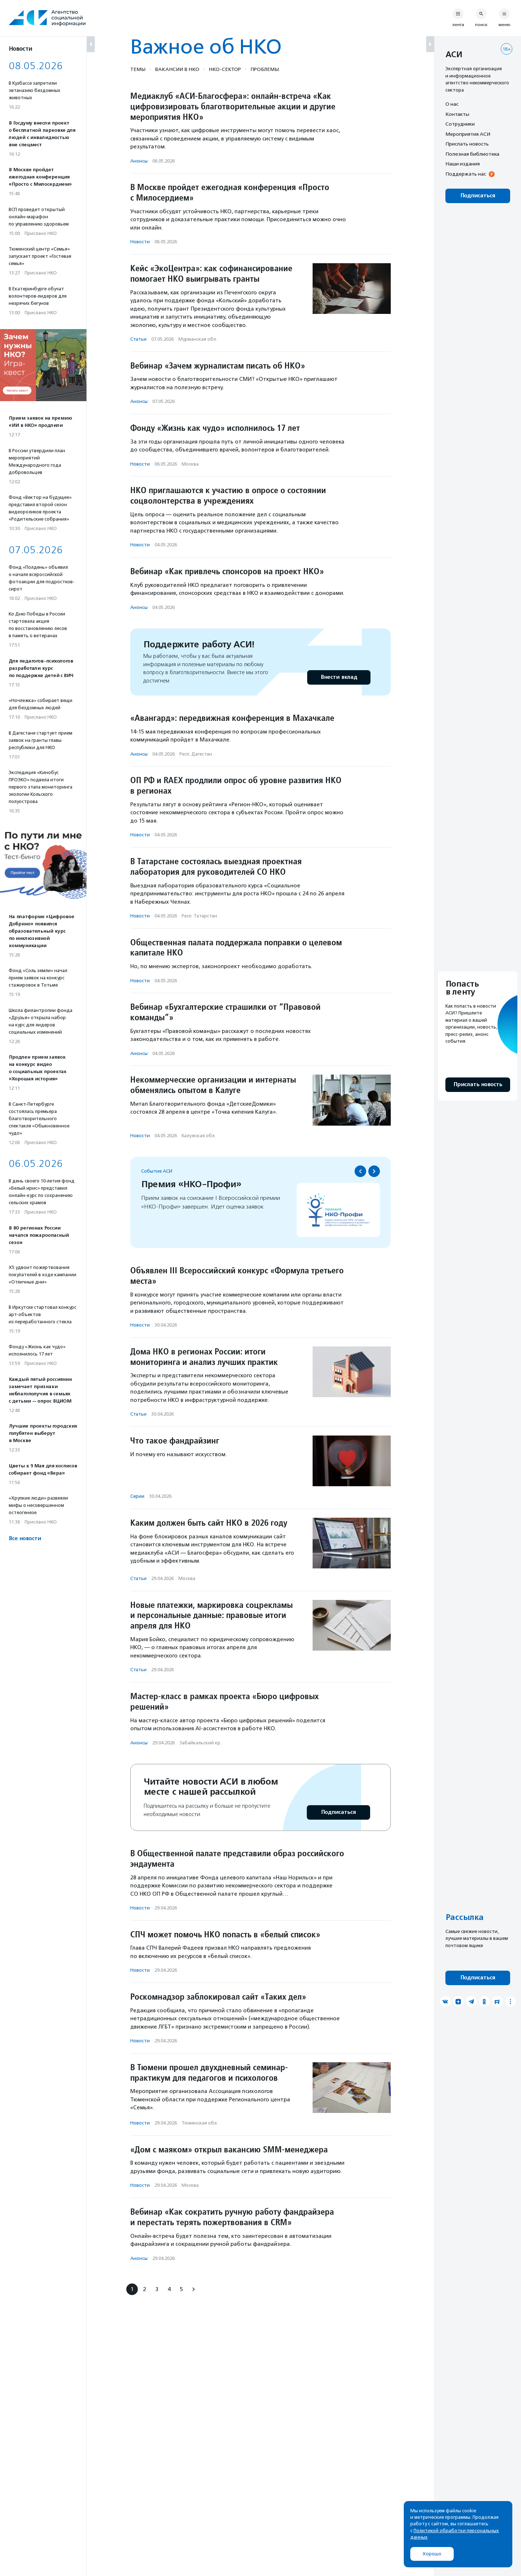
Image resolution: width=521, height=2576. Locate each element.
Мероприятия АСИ (467, 134)
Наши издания (462, 164)
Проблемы (264, 69)
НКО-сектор (225, 69)
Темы (137, 69)
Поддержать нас (465, 174)
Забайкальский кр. (200, 1742)
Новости (140, 241)
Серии (137, 1496)
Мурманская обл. (197, 339)
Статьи (138, 339)
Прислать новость (467, 144)
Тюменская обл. (200, 2123)
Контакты (457, 114)
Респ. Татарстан (199, 916)
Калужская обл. (199, 1135)
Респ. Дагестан (195, 754)
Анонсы (139, 161)
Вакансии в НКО (177, 69)
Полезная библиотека (472, 154)
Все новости (25, 1538)
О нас (451, 104)
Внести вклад (339, 677)
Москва (190, 464)
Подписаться (338, 1812)
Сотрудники (460, 124)
